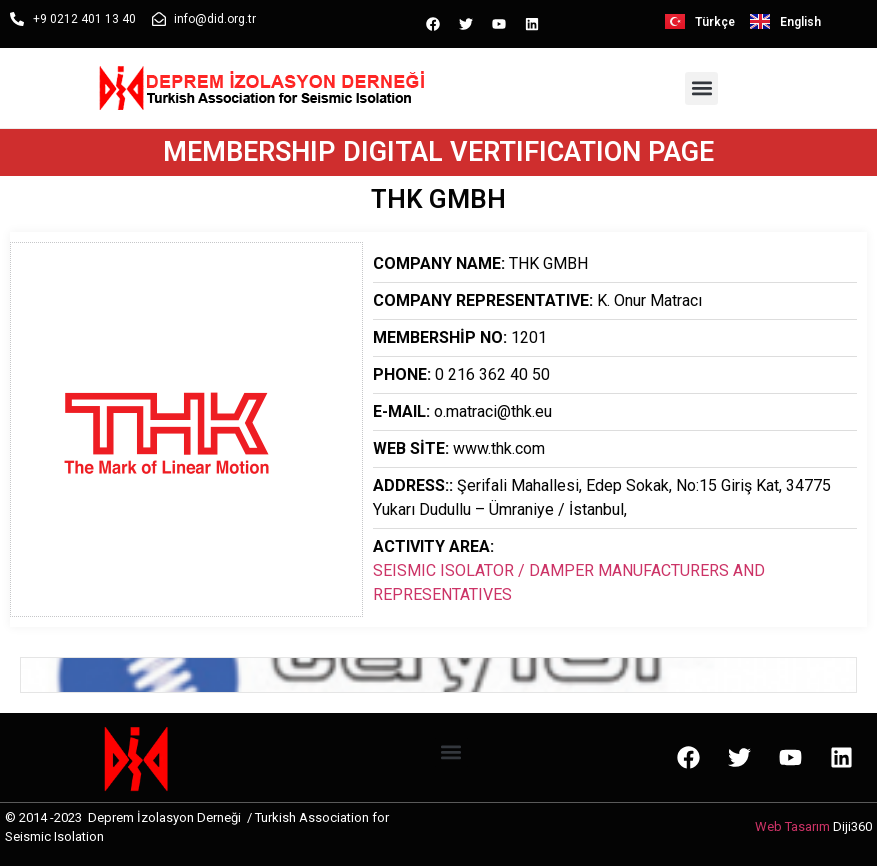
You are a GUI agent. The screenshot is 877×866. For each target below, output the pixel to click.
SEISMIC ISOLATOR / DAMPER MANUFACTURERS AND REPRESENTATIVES (569, 582)
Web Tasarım (792, 826)
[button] (701, 88)
